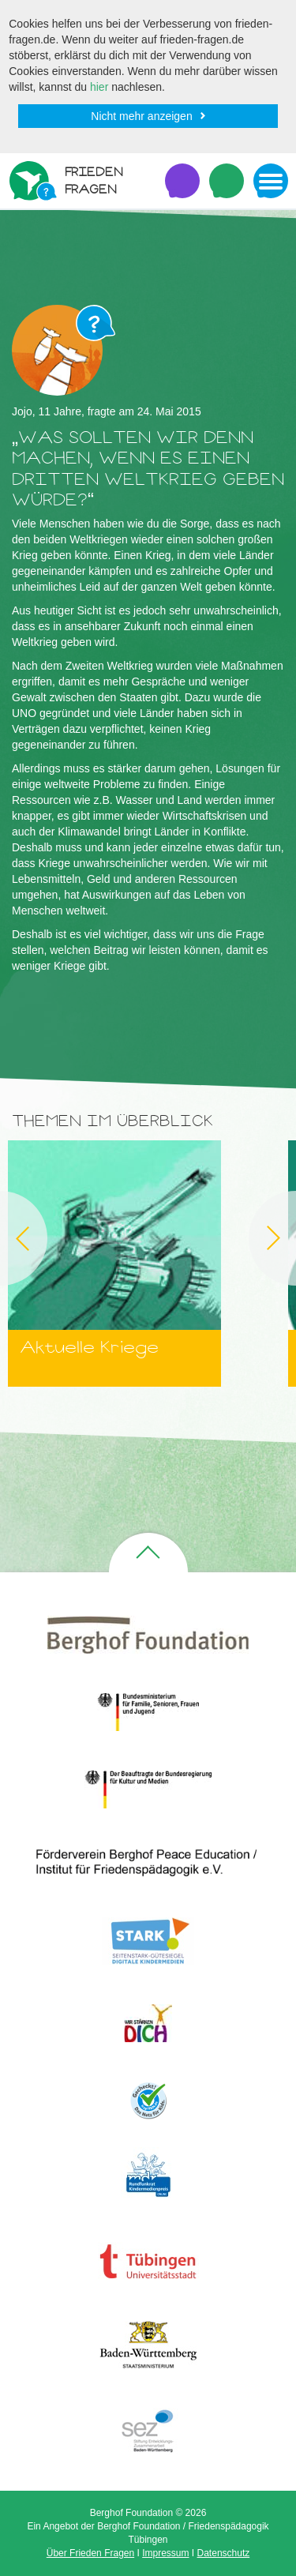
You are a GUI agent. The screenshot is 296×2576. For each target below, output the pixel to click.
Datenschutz (223, 2553)
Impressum (165, 2553)
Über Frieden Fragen (90, 2553)
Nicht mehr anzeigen (141, 116)
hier (99, 87)
